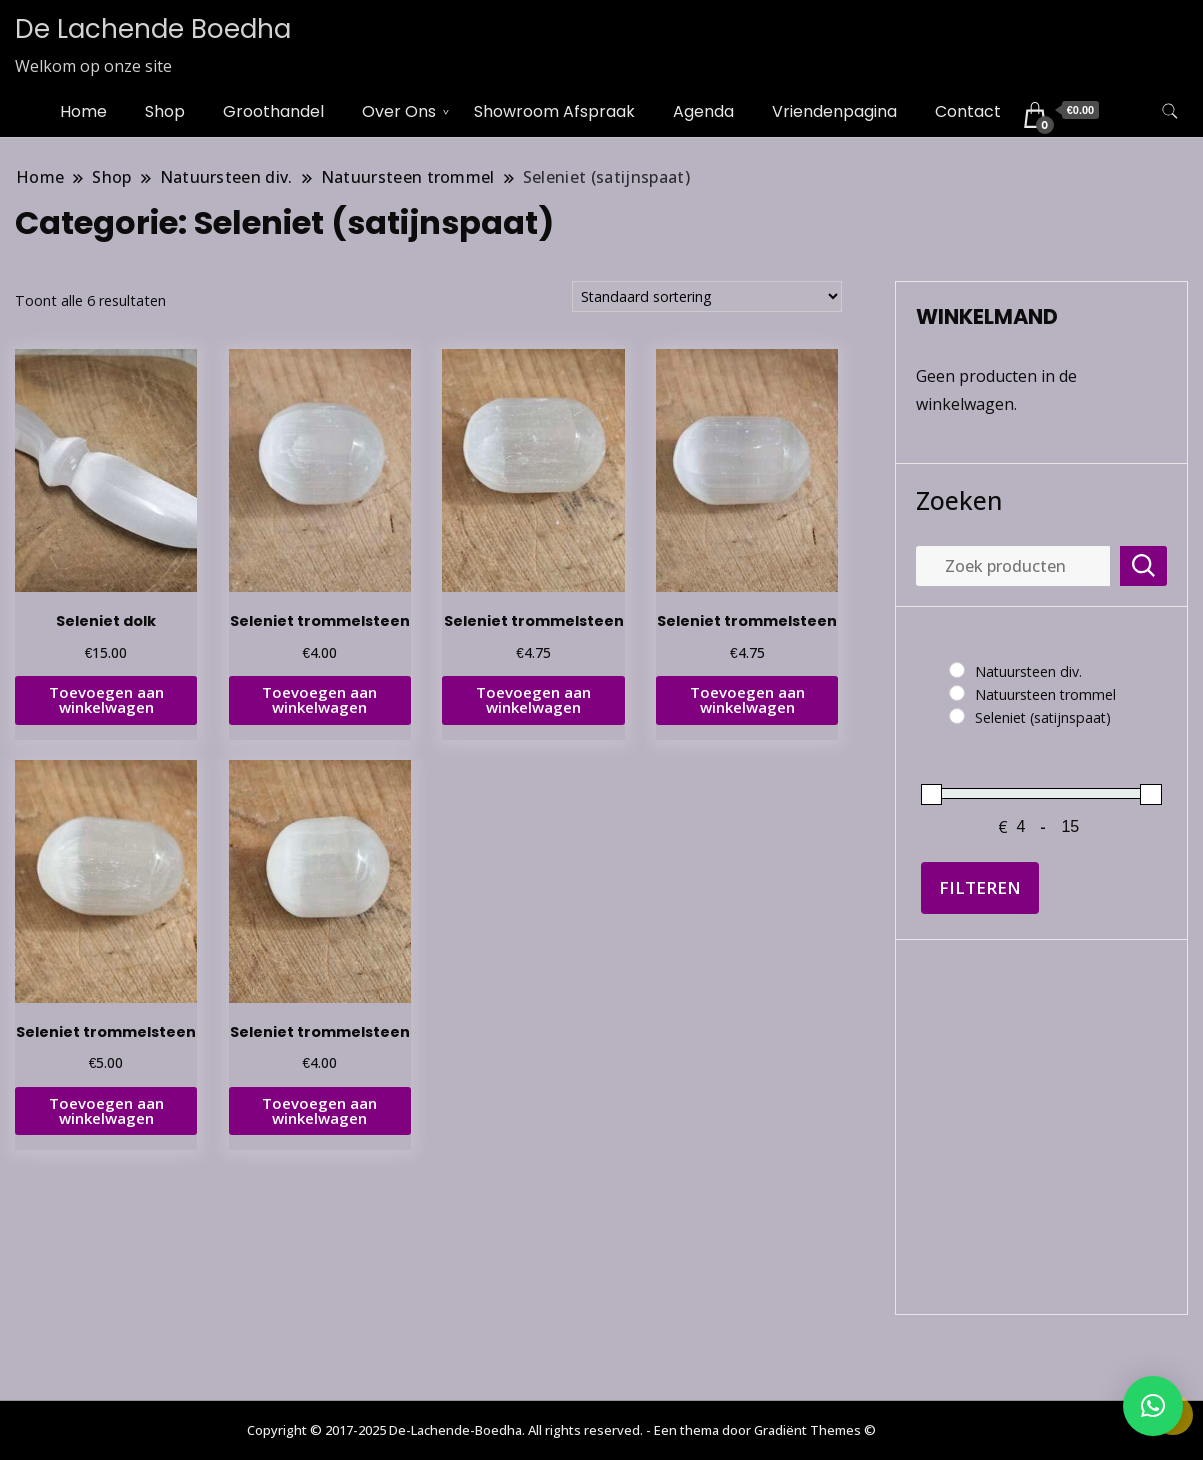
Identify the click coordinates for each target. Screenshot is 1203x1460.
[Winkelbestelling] (707, 296)
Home (83, 111)
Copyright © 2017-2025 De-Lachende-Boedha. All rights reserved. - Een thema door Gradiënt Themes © (561, 1430)
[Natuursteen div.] (957, 670)
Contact (968, 111)
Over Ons (399, 111)
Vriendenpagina (834, 111)
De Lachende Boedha (153, 29)
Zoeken (959, 500)
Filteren (980, 887)
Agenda (703, 111)
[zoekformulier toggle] (1170, 111)
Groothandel (273, 111)
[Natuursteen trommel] (957, 693)
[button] (1153, 1406)
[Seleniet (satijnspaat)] (957, 716)
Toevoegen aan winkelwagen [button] (106, 699)
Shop (165, 111)
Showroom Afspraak (554, 111)
